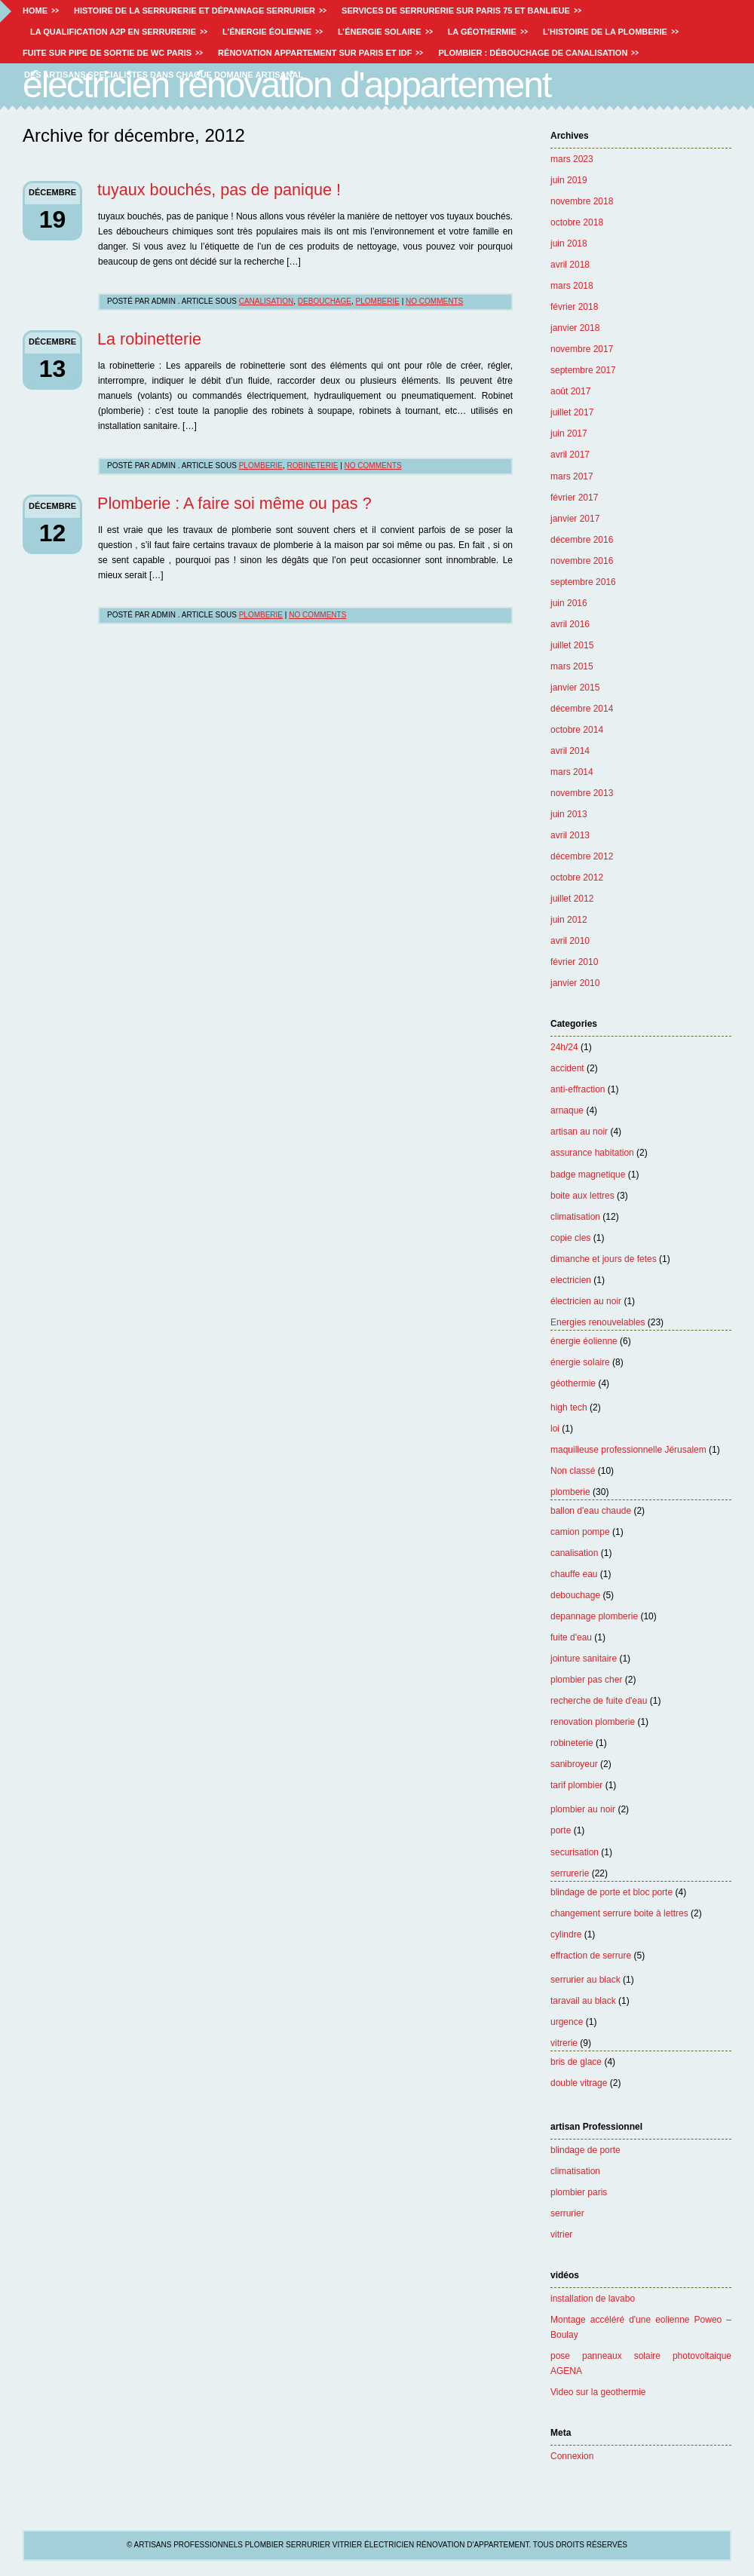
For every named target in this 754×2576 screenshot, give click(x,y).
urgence (566, 2022)
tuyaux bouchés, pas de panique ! (219, 189)
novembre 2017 (581, 349)
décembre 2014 (581, 708)
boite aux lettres (582, 1195)
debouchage (575, 1595)
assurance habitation (592, 1152)
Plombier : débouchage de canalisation (532, 52)
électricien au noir (585, 1301)
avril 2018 (570, 264)
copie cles (570, 1238)
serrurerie (569, 1873)
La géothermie (482, 31)
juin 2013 (568, 814)
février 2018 (574, 307)
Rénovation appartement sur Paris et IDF (315, 52)
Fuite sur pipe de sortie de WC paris (107, 52)
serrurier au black (585, 1979)
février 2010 (574, 962)
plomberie (570, 1492)
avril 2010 (570, 941)
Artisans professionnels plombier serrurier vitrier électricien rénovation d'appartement (388, 64)
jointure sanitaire (583, 1658)
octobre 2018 (576, 222)
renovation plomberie (592, 1722)
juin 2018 (568, 243)
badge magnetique (587, 1174)
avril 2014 (570, 751)
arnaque (567, 1110)
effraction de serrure (590, 1955)
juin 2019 (568, 180)
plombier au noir (582, 1809)
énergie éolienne (584, 1341)
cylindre (565, 1934)
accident (567, 1068)
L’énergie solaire (379, 31)
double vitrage (578, 2083)
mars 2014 (571, 772)
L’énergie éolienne (266, 31)
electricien (570, 1280)
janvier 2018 (574, 328)
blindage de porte (585, 2150)
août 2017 (570, 391)
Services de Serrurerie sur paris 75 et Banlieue (456, 10)
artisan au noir (579, 1131)
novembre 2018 (581, 201)
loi (554, 1428)
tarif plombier (576, 1785)
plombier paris (578, 2192)
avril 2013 (570, 835)
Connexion (571, 2456)
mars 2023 (571, 159)
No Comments (434, 301)
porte (560, 1830)
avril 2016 (570, 624)
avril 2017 (570, 454)
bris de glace (576, 2062)
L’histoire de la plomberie (605, 31)
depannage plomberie (594, 1616)
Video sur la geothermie (598, 2392)
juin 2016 (568, 603)
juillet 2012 (571, 898)
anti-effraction (577, 1089)
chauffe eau (574, 1574)
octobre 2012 (576, 877)
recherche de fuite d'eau (598, 1700)
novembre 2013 (581, 793)
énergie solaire (580, 1362)
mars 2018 (571, 285)
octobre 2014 (576, 729)
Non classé (572, 1471)
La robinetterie (149, 338)
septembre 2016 (583, 582)
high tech (568, 1407)
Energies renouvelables (597, 1322)
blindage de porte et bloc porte (611, 1892)
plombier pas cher (586, 1679)
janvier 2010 (574, 983)
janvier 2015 (574, 687)
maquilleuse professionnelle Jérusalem (628, 1449)
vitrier (561, 2234)
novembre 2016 (581, 561)
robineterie (571, 1743)
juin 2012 (568, 919)
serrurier (567, 2213)
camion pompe (580, 1532)
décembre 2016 (581, 539)
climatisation (575, 1216)
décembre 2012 (581, 856)
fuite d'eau (571, 1637)
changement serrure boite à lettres (619, 1913)
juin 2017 (568, 433)
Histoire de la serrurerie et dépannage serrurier (194, 10)
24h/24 (564, 1047)
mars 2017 (571, 476)
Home (35, 10)
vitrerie (564, 2043)
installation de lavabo (592, 2298)
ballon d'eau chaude (590, 1510)
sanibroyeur (574, 1764)
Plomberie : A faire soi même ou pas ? (234, 503)
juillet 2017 (571, 412)
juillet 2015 (571, 645)
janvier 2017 (574, 518)
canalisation (574, 1553)
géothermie (573, 1383)
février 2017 (574, 497)
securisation (574, 1852)
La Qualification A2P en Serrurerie (113, 31)
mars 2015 (571, 666)
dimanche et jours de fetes (603, 1259)
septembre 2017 (583, 370)
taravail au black (583, 2001)
